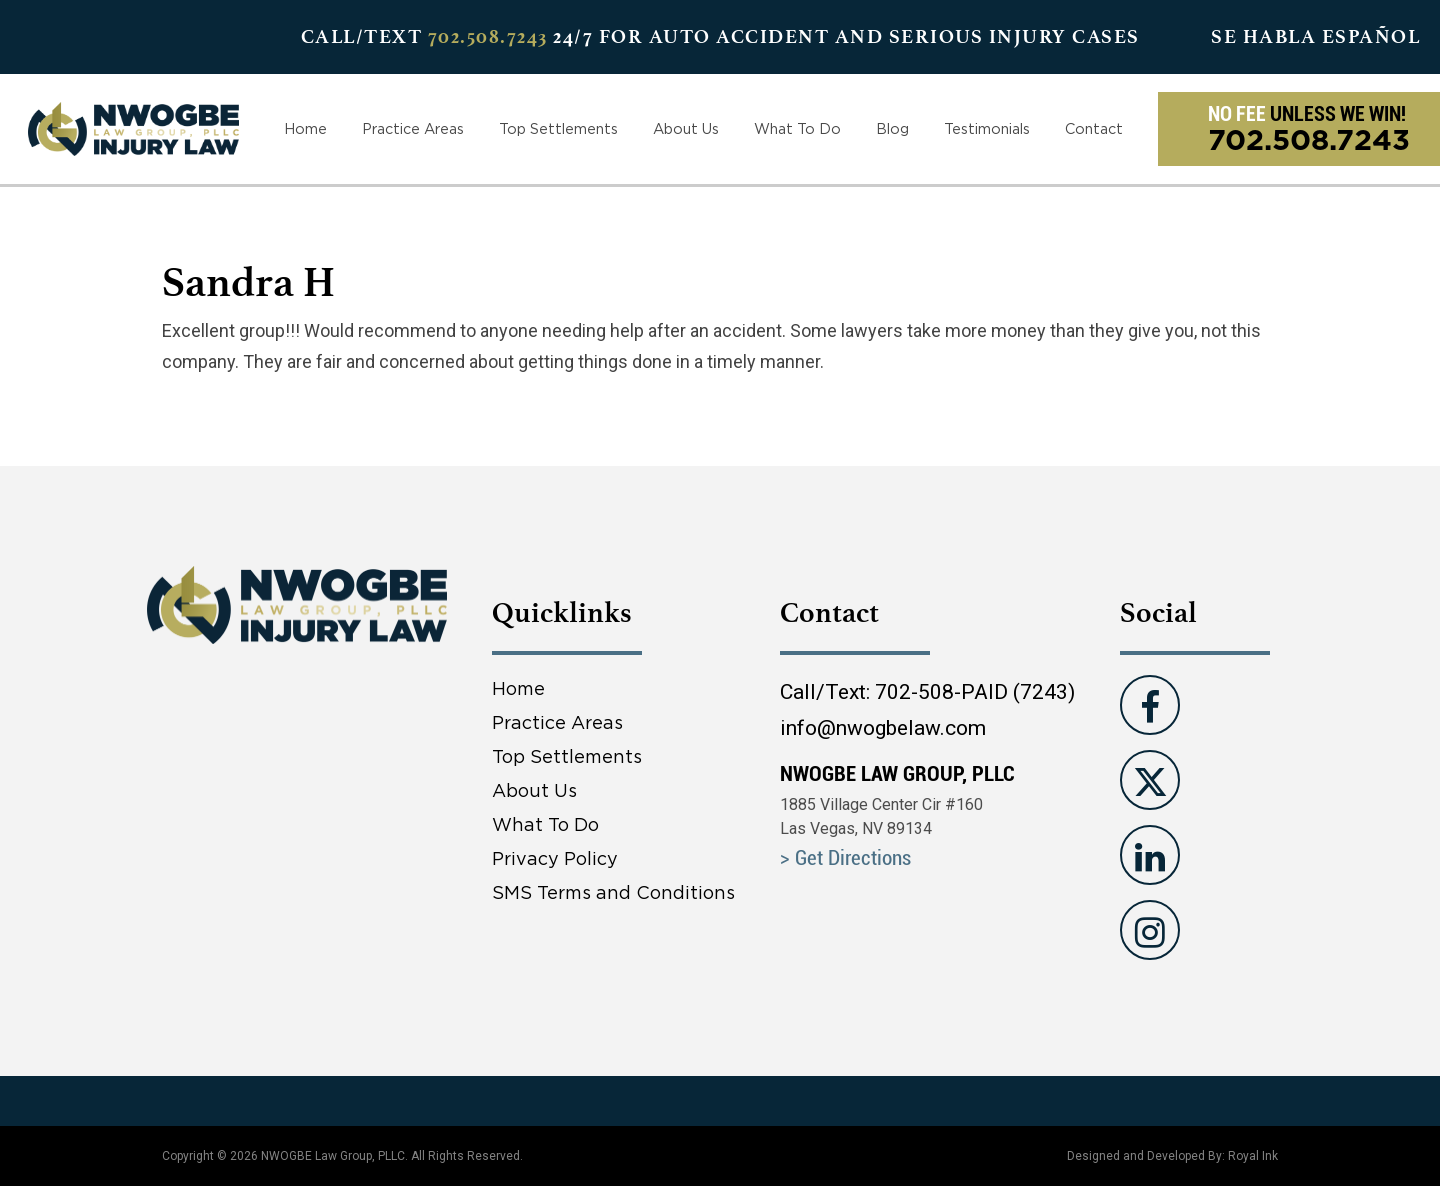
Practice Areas (413, 128)
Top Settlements (558, 128)
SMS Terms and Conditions (613, 892)
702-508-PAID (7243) (975, 692)
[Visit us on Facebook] (1150, 705)
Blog (892, 128)
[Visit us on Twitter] (1150, 780)
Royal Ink (1253, 1156)
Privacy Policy (555, 858)
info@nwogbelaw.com (883, 728)
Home (305, 128)
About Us (686, 128)
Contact (1094, 128)
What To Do (797, 128)
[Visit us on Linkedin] (1150, 855)
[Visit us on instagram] (1150, 930)
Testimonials (987, 128)
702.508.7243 (488, 36)
